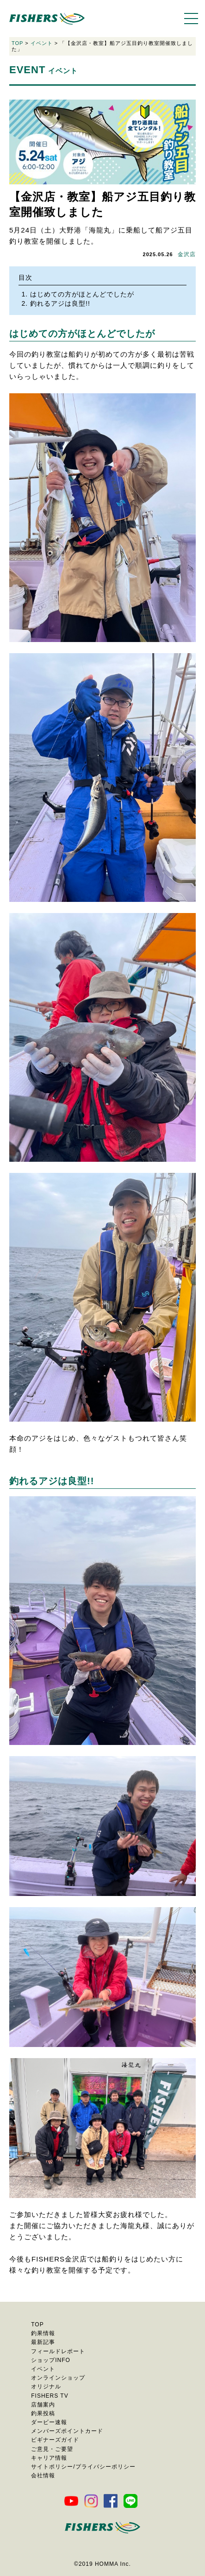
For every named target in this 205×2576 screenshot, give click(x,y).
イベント (42, 43)
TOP (17, 43)
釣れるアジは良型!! (60, 303)
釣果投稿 (43, 2413)
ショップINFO (50, 2360)
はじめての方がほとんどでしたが (82, 294)
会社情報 (43, 2475)
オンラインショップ (58, 2377)
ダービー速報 (49, 2422)
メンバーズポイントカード (67, 2431)
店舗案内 (43, 2404)
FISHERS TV (49, 2396)
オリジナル (46, 2386)
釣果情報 (43, 2333)
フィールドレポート (58, 2351)
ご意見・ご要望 (52, 2449)
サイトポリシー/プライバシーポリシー (83, 2466)
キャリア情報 (49, 2458)
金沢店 (187, 254)
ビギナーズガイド (55, 2440)
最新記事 (43, 2342)
